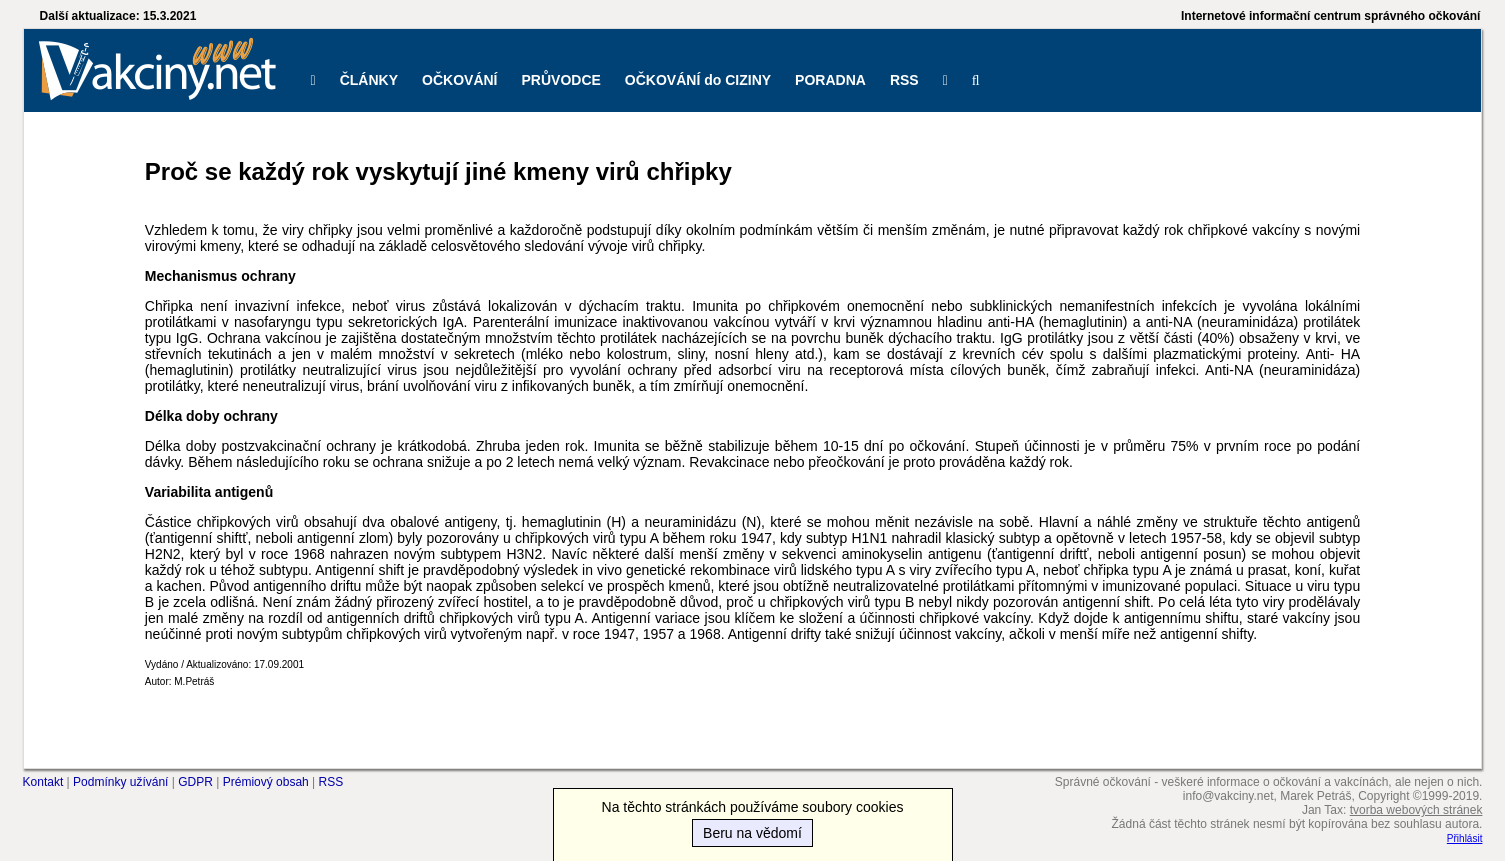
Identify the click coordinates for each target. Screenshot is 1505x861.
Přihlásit (1465, 838)
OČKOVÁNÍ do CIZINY (698, 80)
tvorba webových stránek (1416, 810)
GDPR (195, 782)
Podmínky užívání (120, 782)
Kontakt (43, 782)
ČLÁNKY (369, 80)
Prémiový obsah (266, 782)
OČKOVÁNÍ (459, 80)
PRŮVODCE (561, 80)
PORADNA (830, 80)
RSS (904, 80)
